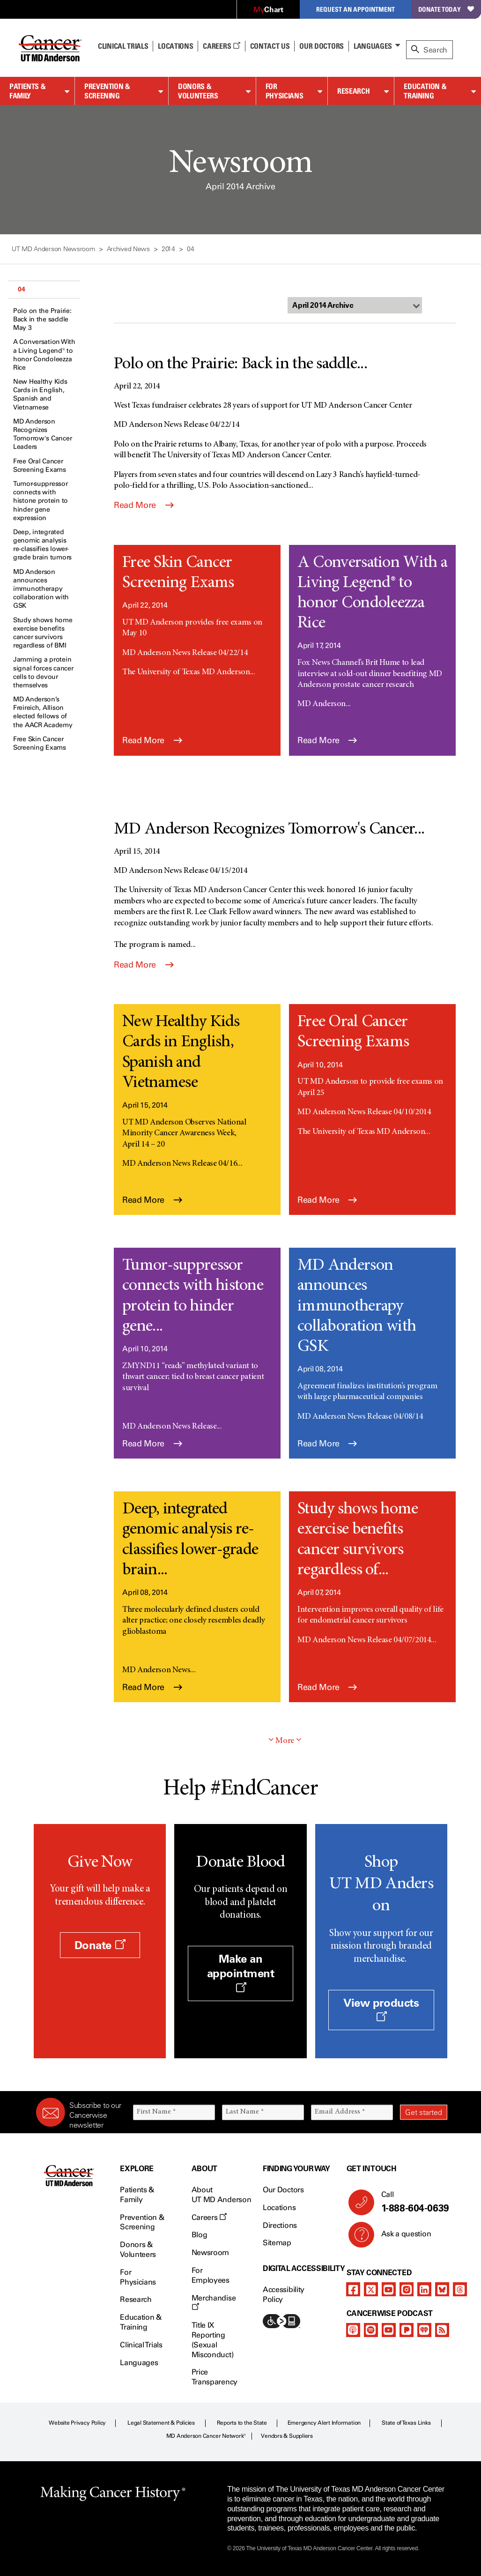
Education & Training (425, 91)
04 (21, 289)
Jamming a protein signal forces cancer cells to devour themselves (43, 672)
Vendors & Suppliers (286, 2436)
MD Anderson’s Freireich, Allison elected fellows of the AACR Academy (43, 712)
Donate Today (446, 9)
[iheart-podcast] (424, 2330)
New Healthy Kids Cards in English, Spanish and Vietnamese (40, 394)
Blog (199, 2234)
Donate (100, 1945)
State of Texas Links (406, 2423)
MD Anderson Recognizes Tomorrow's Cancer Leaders (42, 434)
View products (381, 2009)
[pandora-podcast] (406, 2330)
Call (410, 2202)
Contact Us (270, 46)
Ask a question (400, 2237)
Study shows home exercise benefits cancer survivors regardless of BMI (43, 633)
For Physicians (284, 91)
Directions (280, 2225)
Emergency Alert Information (324, 2423)
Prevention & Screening (107, 91)
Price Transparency (214, 2377)
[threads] (460, 2289)
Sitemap (277, 2242)
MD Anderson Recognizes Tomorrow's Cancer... (269, 829)
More (284, 1741)
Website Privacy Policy (77, 2423)
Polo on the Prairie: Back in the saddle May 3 (42, 319)
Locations (279, 2207)
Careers (221, 46)
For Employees (210, 2275)
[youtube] (389, 2289)
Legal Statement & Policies (161, 2423)
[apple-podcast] (353, 2330)
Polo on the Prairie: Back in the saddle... (240, 364)
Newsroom (210, 2252)
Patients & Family (27, 91)
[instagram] (406, 2289)
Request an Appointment (355, 9)
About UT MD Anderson (222, 2194)
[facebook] (353, 2289)
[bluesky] (442, 2289)
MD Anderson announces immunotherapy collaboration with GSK (41, 589)
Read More (143, 505)
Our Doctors (321, 46)
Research (353, 91)
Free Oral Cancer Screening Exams (39, 465)
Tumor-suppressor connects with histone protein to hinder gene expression (40, 501)
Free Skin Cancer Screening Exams (39, 743)
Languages (373, 46)
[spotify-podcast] (371, 2330)
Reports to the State (242, 2423)
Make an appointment (240, 1972)
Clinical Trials (123, 46)
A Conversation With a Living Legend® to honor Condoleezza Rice (44, 355)
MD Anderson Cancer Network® (206, 2436)
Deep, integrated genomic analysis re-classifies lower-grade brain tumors (42, 545)
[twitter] (371, 2289)
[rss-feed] (442, 2330)
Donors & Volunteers (198, 91)
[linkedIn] (424, 2289)
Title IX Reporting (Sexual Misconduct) (212, 2340)
